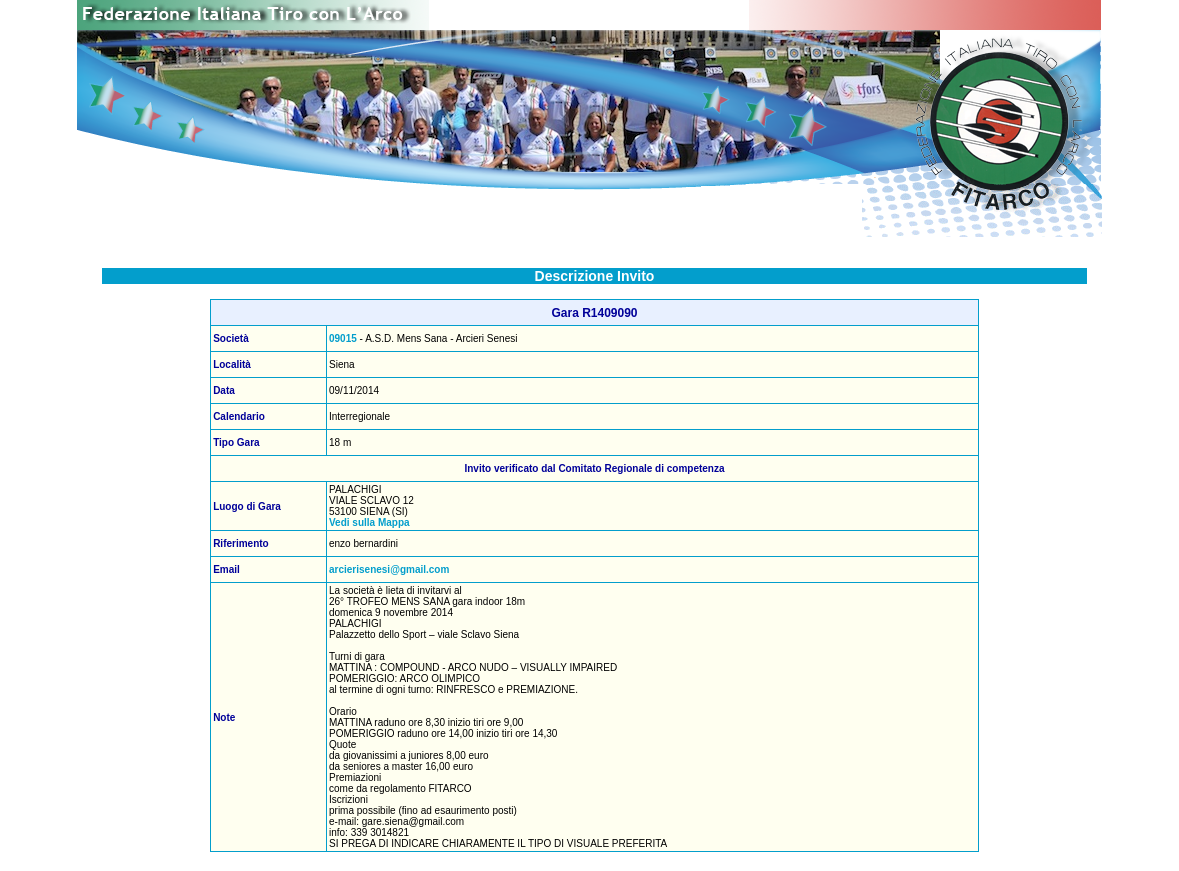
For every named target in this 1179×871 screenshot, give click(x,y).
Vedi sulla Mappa (369, 522)
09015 (343, 338)
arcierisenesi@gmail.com (389, 569)
